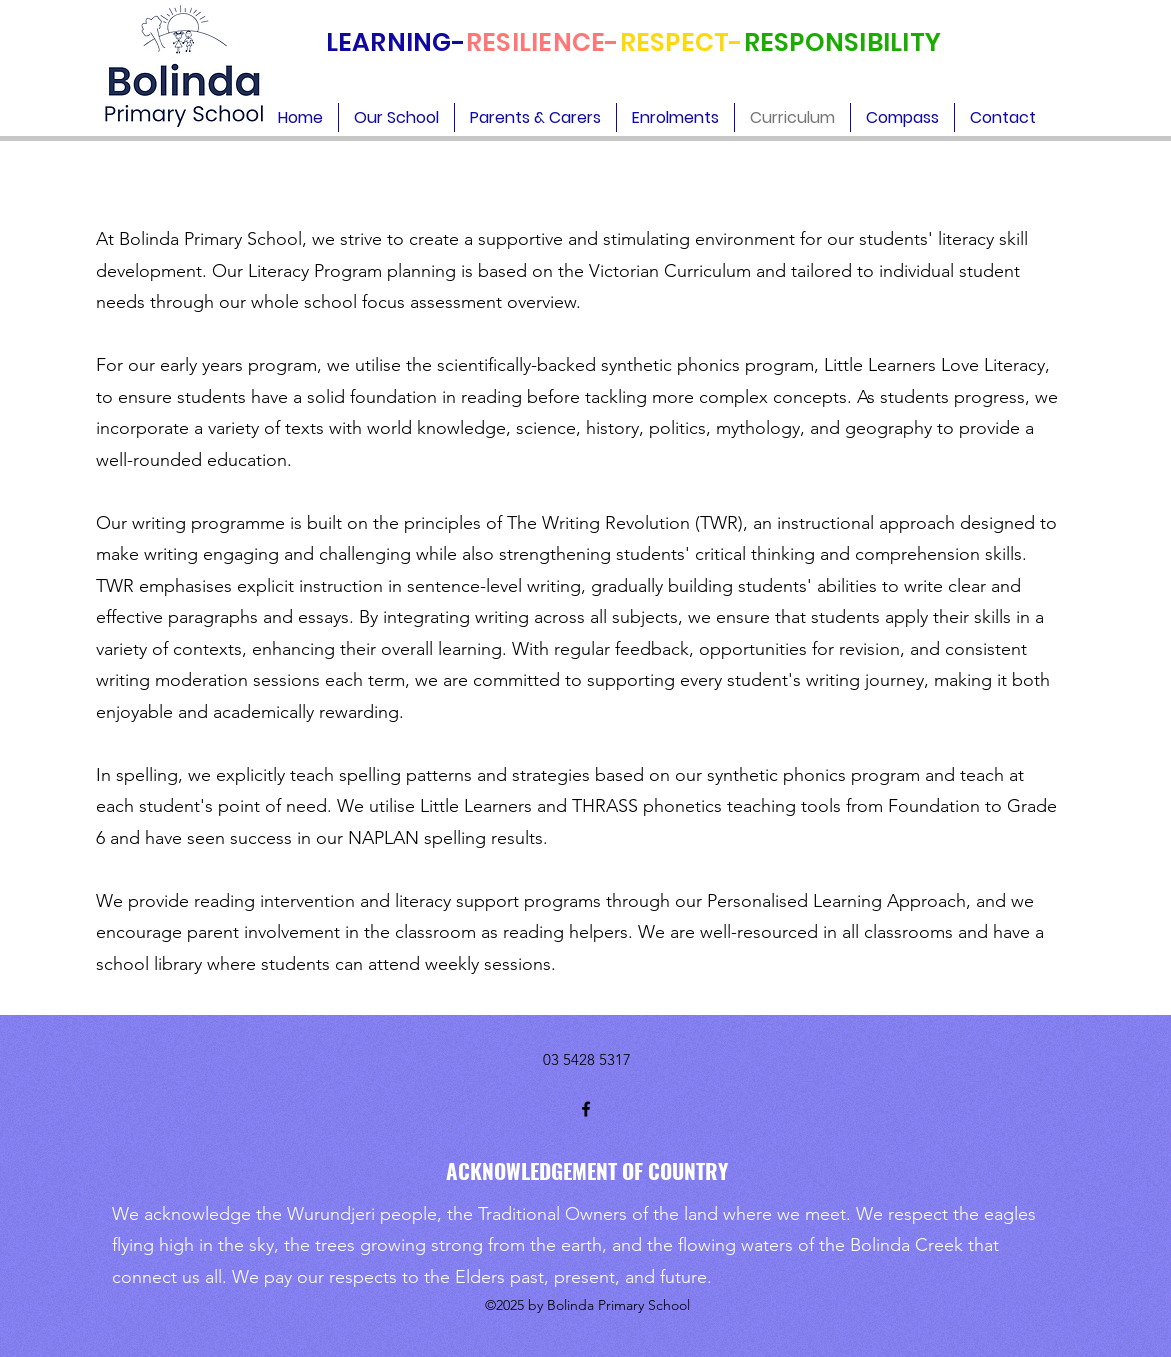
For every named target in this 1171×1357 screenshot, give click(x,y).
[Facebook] (586, 1109)
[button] (396, 117)
